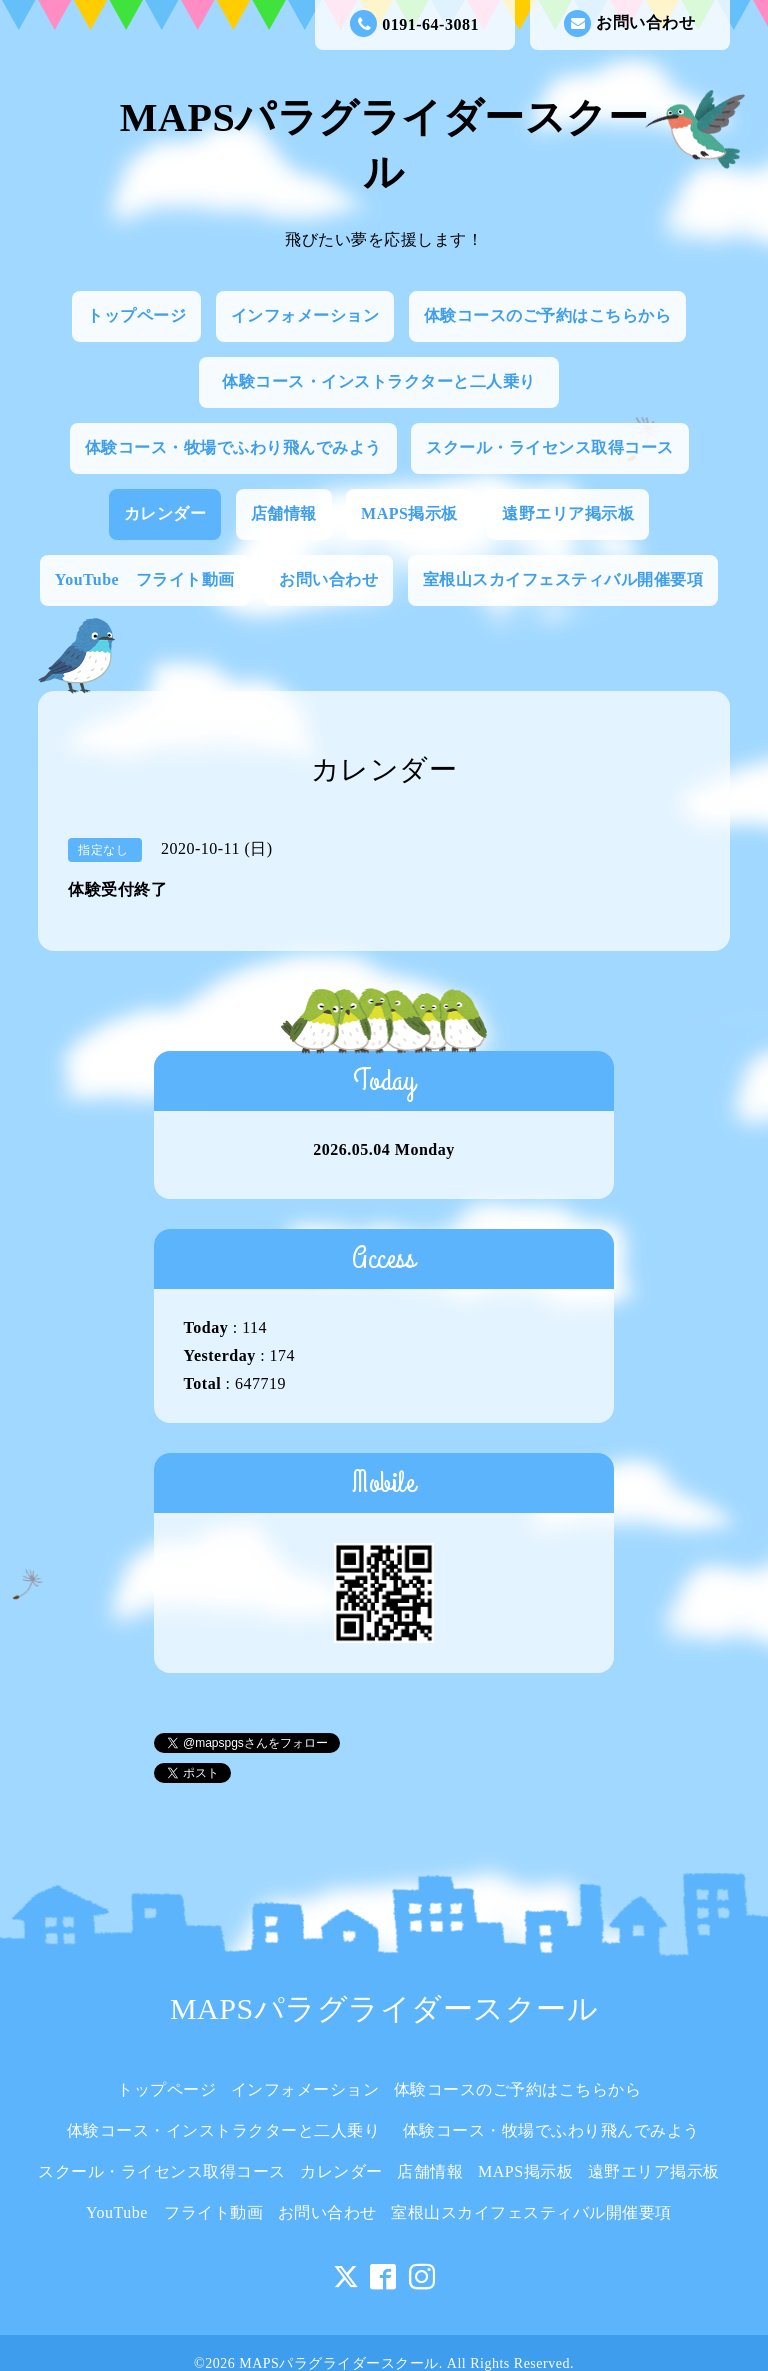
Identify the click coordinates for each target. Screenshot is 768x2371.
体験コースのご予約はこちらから (548, 315)
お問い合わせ (629, 23)
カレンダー (165, 513)
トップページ (136, 315)
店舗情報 (284, 513)
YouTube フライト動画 (145, 579)
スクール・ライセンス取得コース (550, 447)
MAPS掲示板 (409, 513)
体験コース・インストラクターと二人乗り (387, 381)
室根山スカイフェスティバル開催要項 (563, 579)
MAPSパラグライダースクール (384, 2008)
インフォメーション (305, 315)
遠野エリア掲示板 (568, 513)
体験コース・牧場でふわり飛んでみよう (233, 447)
